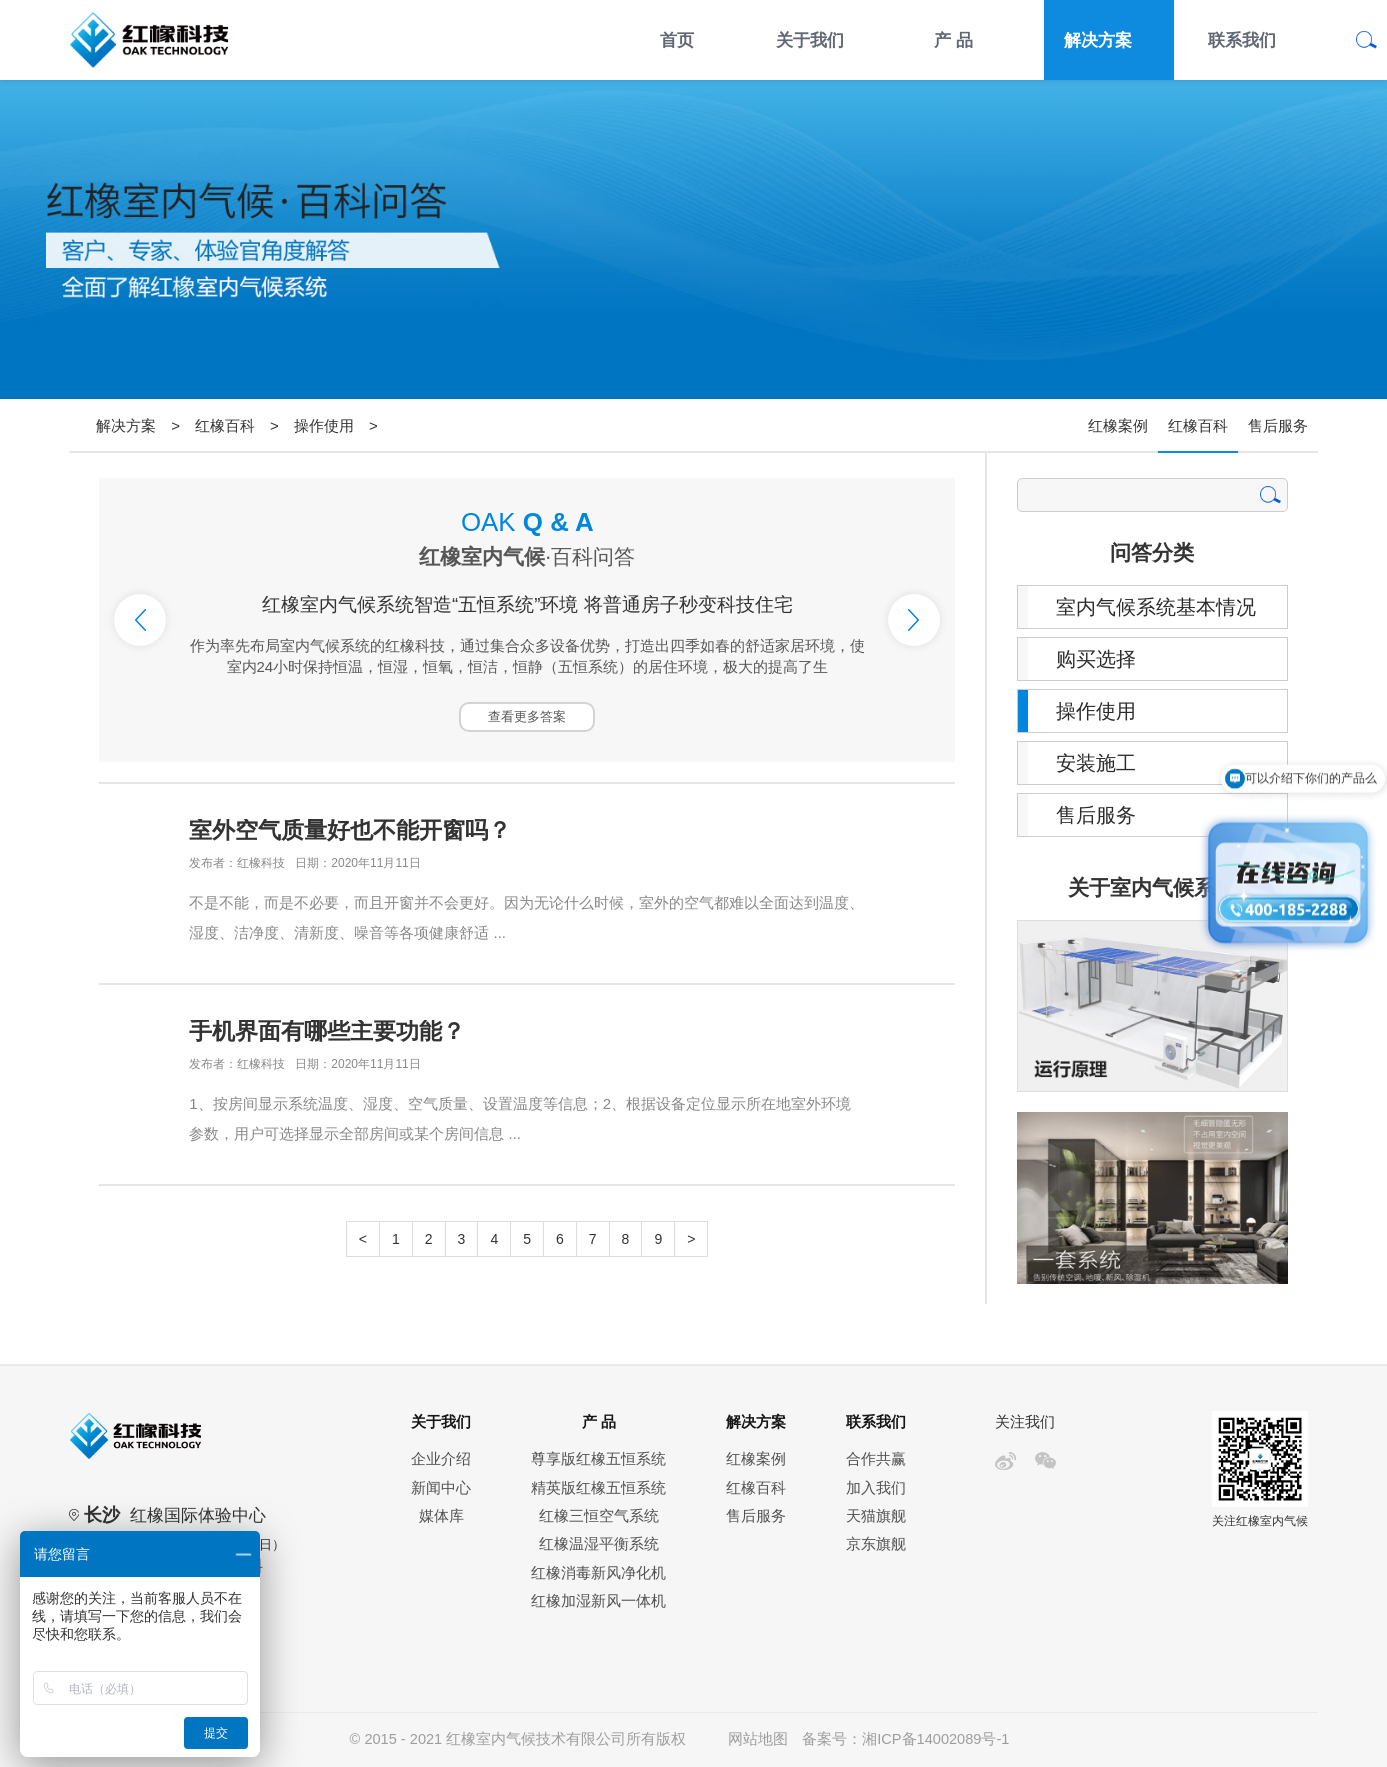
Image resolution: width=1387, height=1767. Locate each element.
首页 (677, 40)
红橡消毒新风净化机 (598, 1573)
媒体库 (441, 1516)
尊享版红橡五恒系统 (598, 1459)
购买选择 (1096, 659)
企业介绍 (441, 1459)
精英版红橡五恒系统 (598, 1488)
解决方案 (1098, 40)
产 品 (953, 40)
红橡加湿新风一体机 (598, 1601)
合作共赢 (876, 1459)
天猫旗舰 (876, 1516)
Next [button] (914, 620)
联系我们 (1242, 40)
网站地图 (758, 1739)
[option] (527, 620)
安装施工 (1096, 763)
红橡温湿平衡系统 (599, 1544)
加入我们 (876, 1488)
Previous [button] (140, 620)
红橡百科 (225, 425)
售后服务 (1278, 425)
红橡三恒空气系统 (599, 1516)
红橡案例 (1118, 425)
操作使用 (324, 425)
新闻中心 (441, 1488)
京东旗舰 (876, 1544)
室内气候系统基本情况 (1156, 607)
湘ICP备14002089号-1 (935, 1739)
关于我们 (810, 40)
